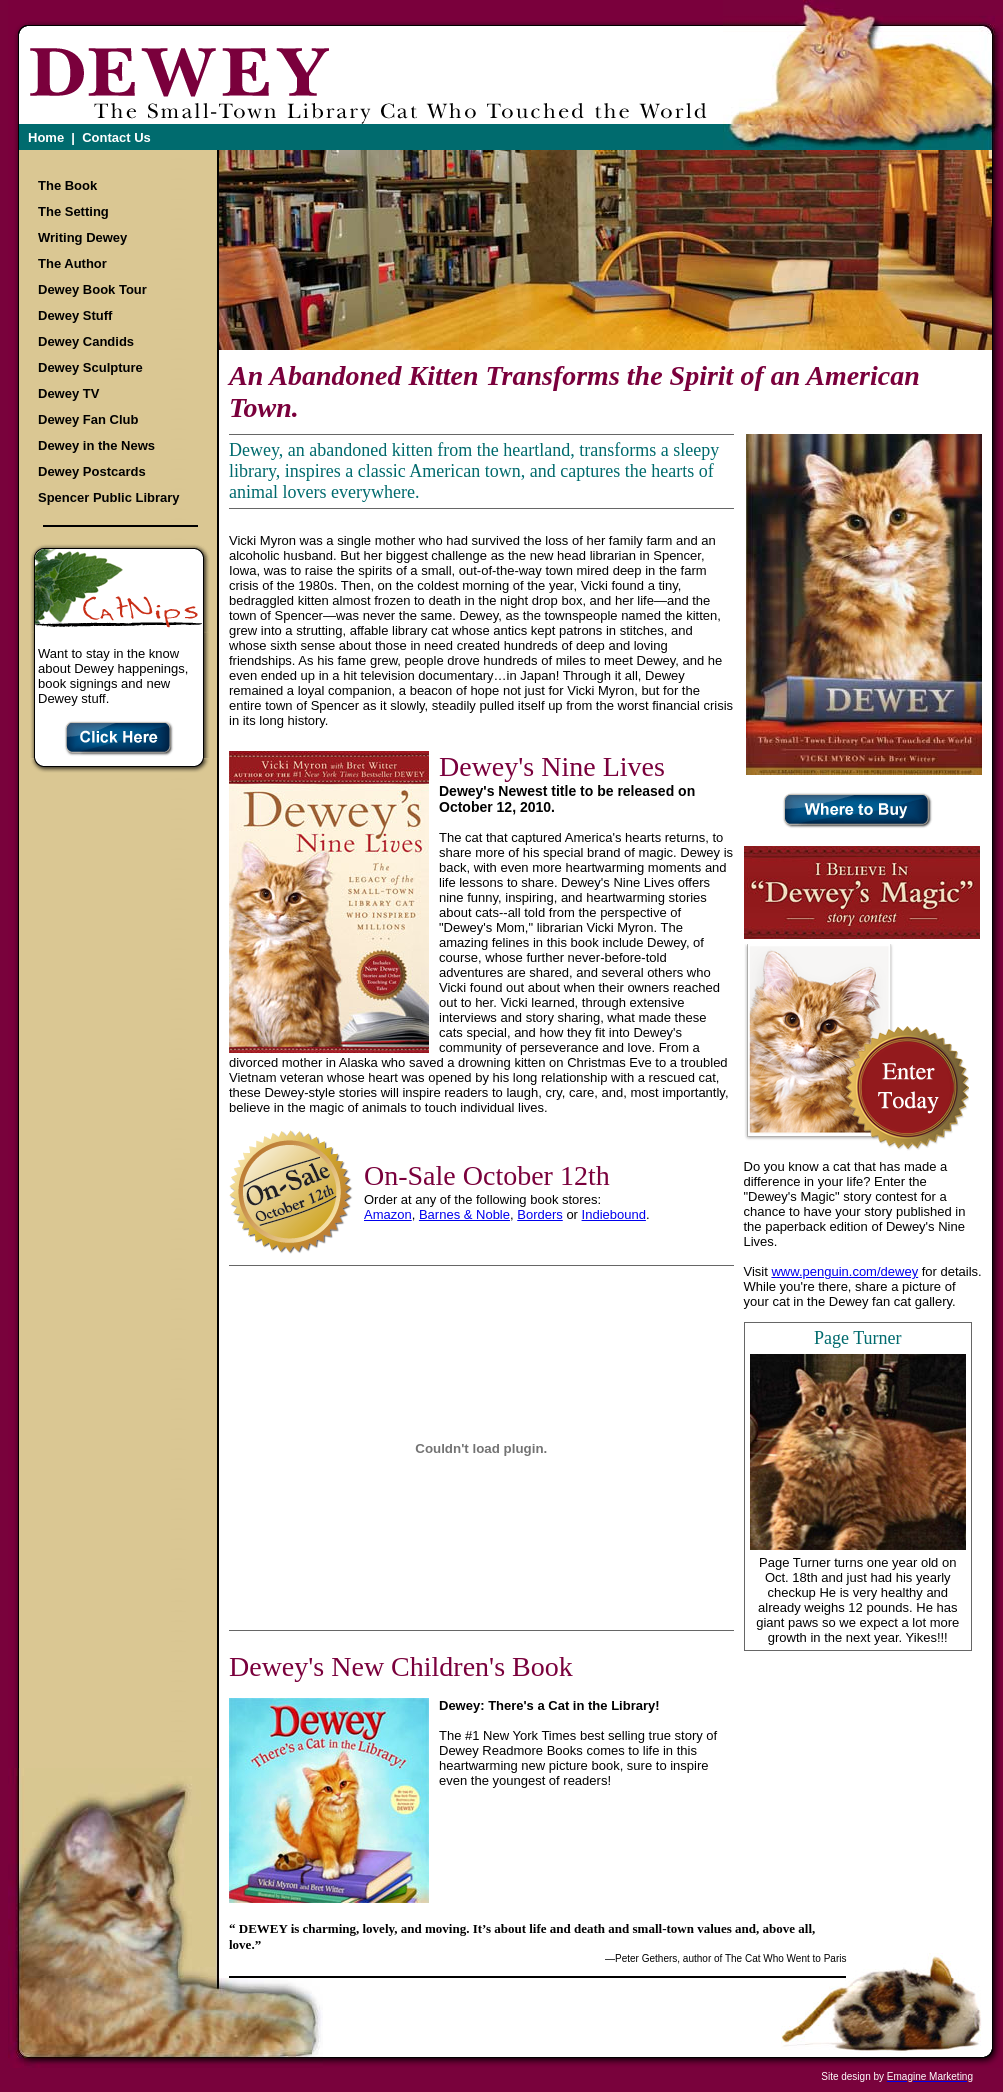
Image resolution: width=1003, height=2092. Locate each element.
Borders (540, 1214)
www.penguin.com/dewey (844, 1271)
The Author (72, 263)
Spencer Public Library (109, 497)
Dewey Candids (86, 341)
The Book (67, 185)
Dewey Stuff (75, 315)
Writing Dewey (82, 237)
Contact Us (116, 137)
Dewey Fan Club (88, 419)
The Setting (73, 211)
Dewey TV (68, 393)
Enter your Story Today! (906, 1088)
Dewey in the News (96, 445)
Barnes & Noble (464, 1214)
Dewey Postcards (92, 471)
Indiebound (614, 1214)
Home (46, 137)
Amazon (388, 1214)
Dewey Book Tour (92, 289)
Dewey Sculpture (90, 367)
